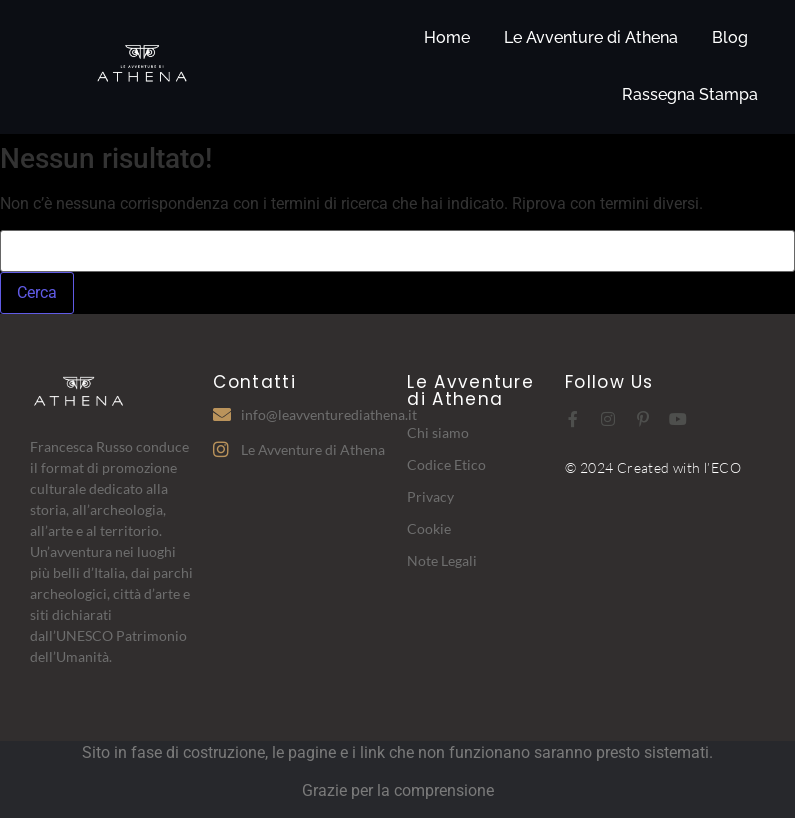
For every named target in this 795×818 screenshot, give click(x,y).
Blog (730, 37)
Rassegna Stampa (690, 94)
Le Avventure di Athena (591, 37)
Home (447, 37)
